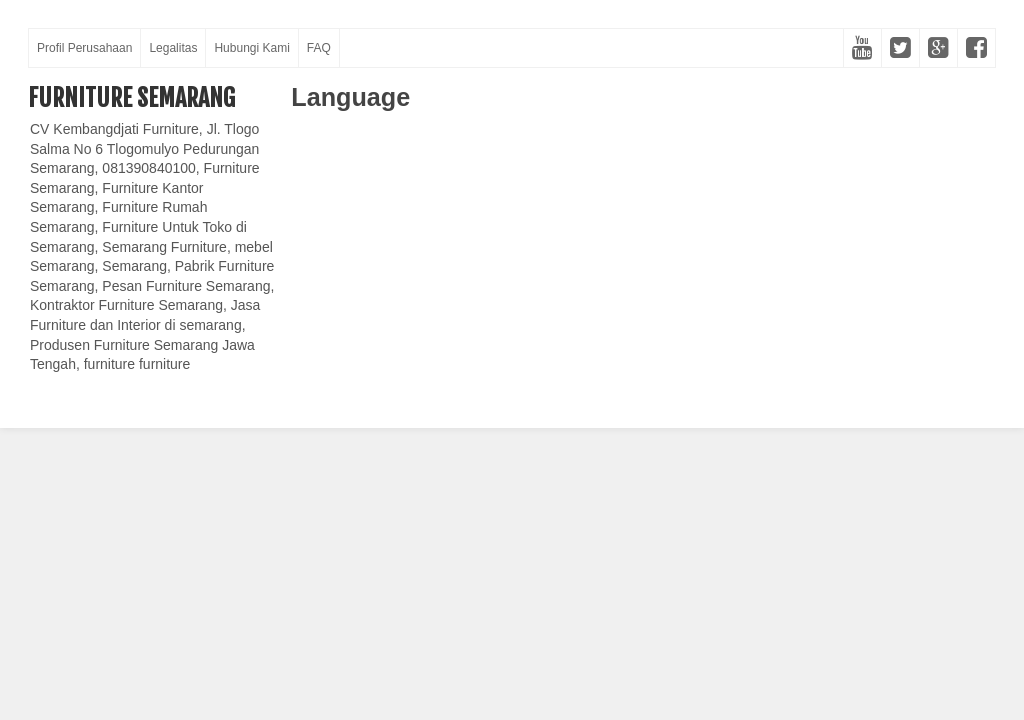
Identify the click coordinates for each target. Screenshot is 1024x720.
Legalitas (173, 48)
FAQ (319, 48)
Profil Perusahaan (84, 48)
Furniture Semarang (131, 98)
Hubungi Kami (251, 48)
